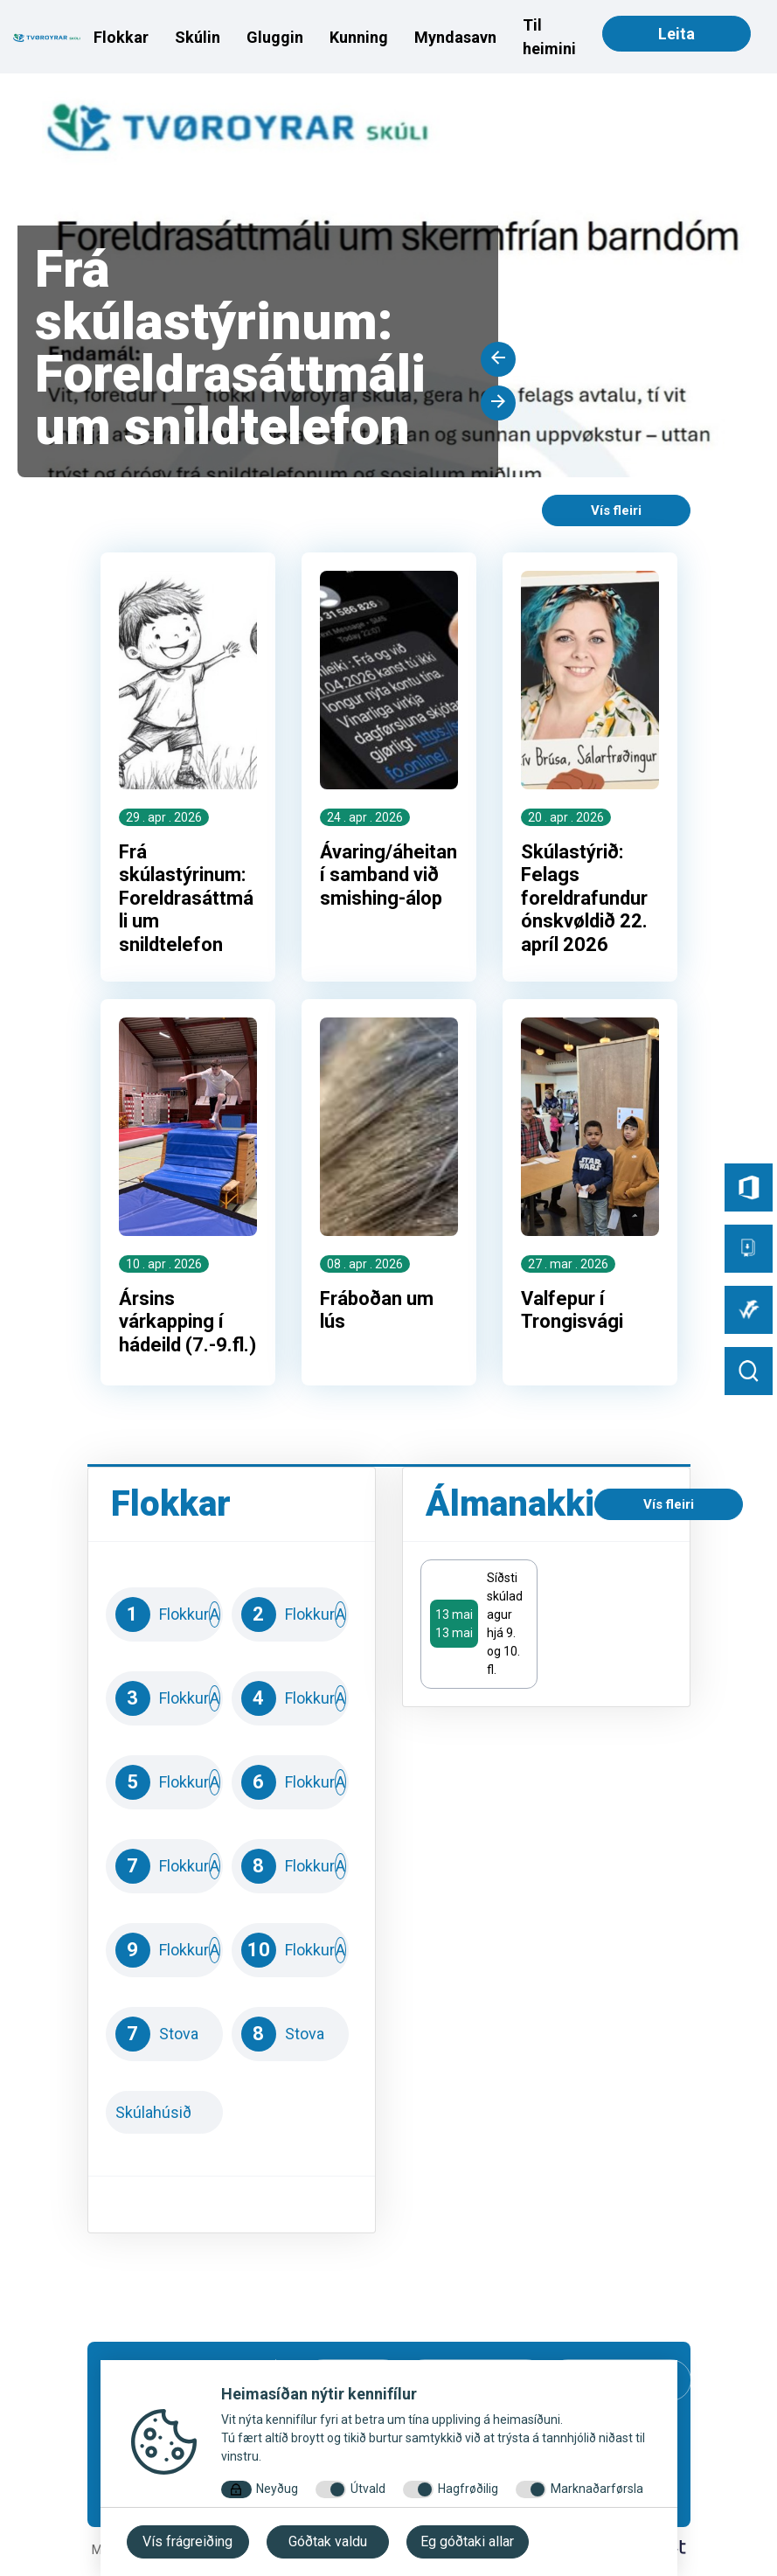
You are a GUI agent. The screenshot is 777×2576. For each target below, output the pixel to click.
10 (290, 1952)
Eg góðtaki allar (467, 2541)
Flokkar (121, 37)
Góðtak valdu (327, 2541)
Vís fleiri (616, 511)
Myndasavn (455, 37)
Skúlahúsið (164, 2114)
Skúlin (197, 37)
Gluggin (274, 37)
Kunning (359, 37)
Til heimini (549, 37)
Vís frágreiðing (187, 2541)
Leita (676, 33)
